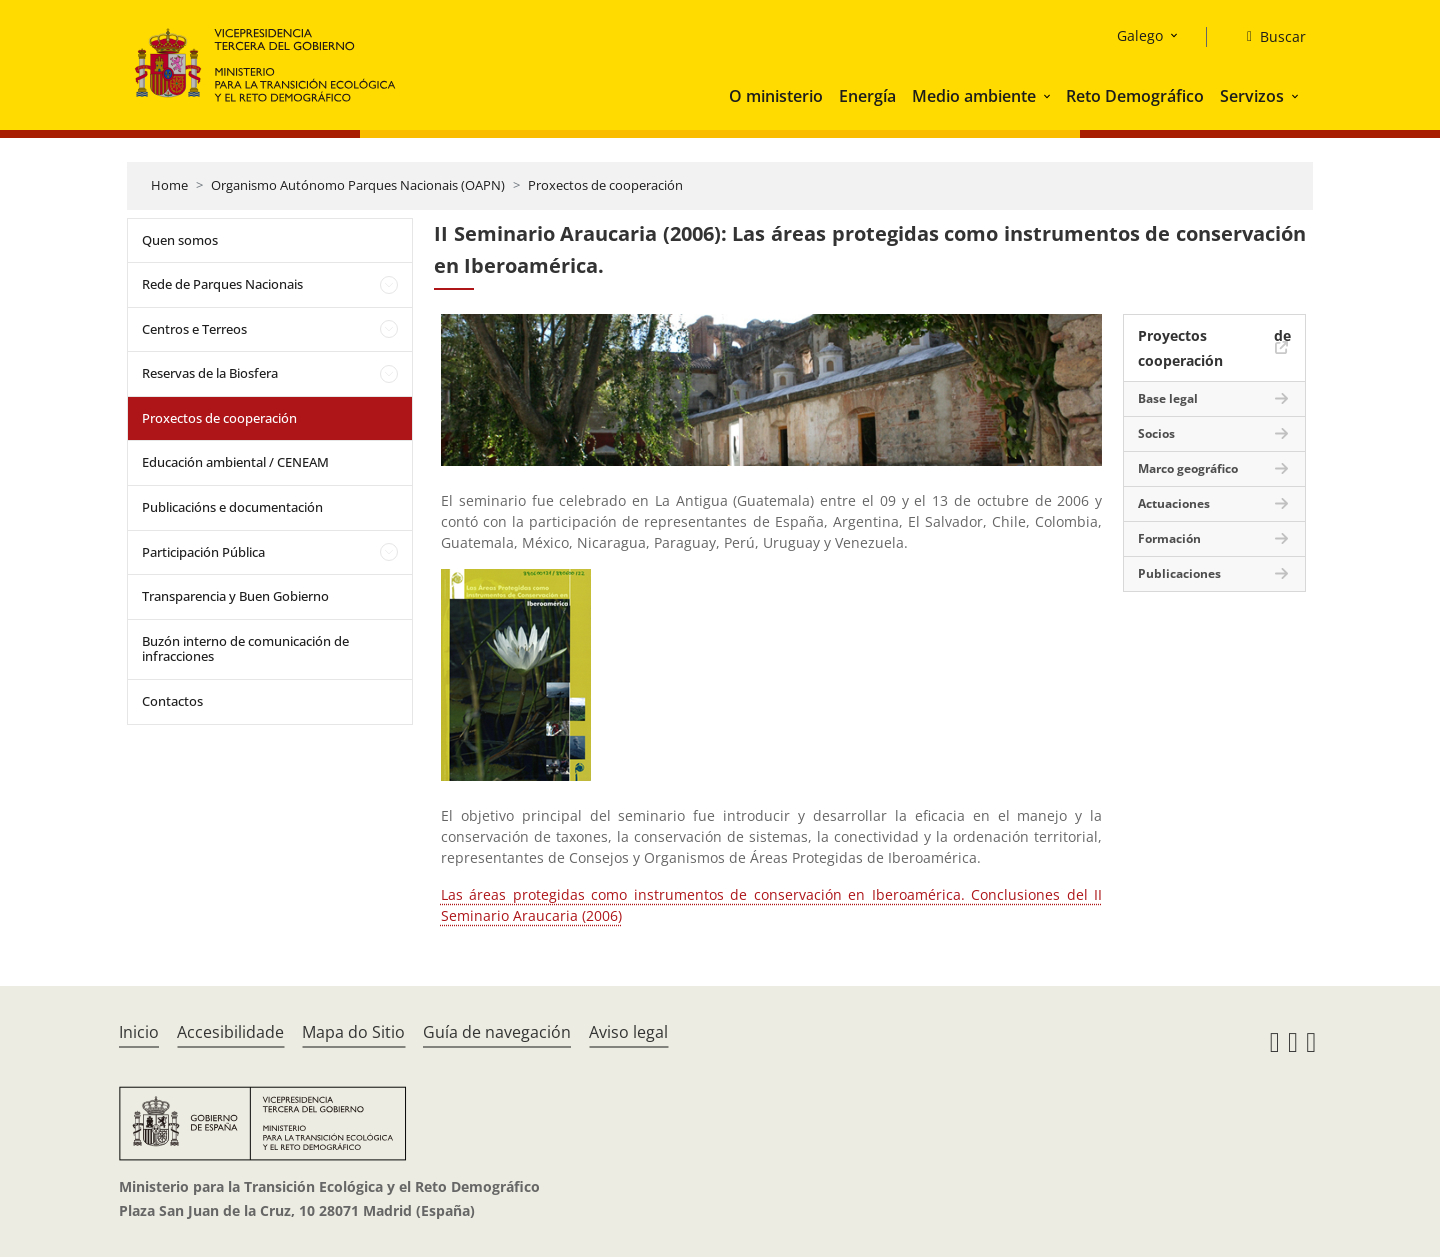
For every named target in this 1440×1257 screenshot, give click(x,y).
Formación (1169, 538)
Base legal (1168, 398)
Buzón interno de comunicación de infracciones (245, 649)
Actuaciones (1174, 503)
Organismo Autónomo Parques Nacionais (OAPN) (358, 185)
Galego (1140, 35)
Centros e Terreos (194, 329)
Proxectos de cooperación (605, 185)
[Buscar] (1268, 37)
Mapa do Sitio (353, 1032)
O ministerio (776, 96)
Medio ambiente (974, 96)
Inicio (139, 1032)
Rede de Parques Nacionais (222, 284)
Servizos (1252, 96)
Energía (867, 96)
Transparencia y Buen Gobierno (235, 596)
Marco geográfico (1188, 468)
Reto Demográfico (1135, 96)
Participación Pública (203, 552)
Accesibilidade (230, 1032)
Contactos (172, 701)
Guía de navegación (497, 1032)
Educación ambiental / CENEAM (235, 462)
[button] (1049, 96)
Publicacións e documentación (232, 507)
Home (169, 185)
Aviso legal (628, 1032)
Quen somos (180, 240)
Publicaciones (1179, 573)
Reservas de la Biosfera (210, 373)
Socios (1156, 433)
